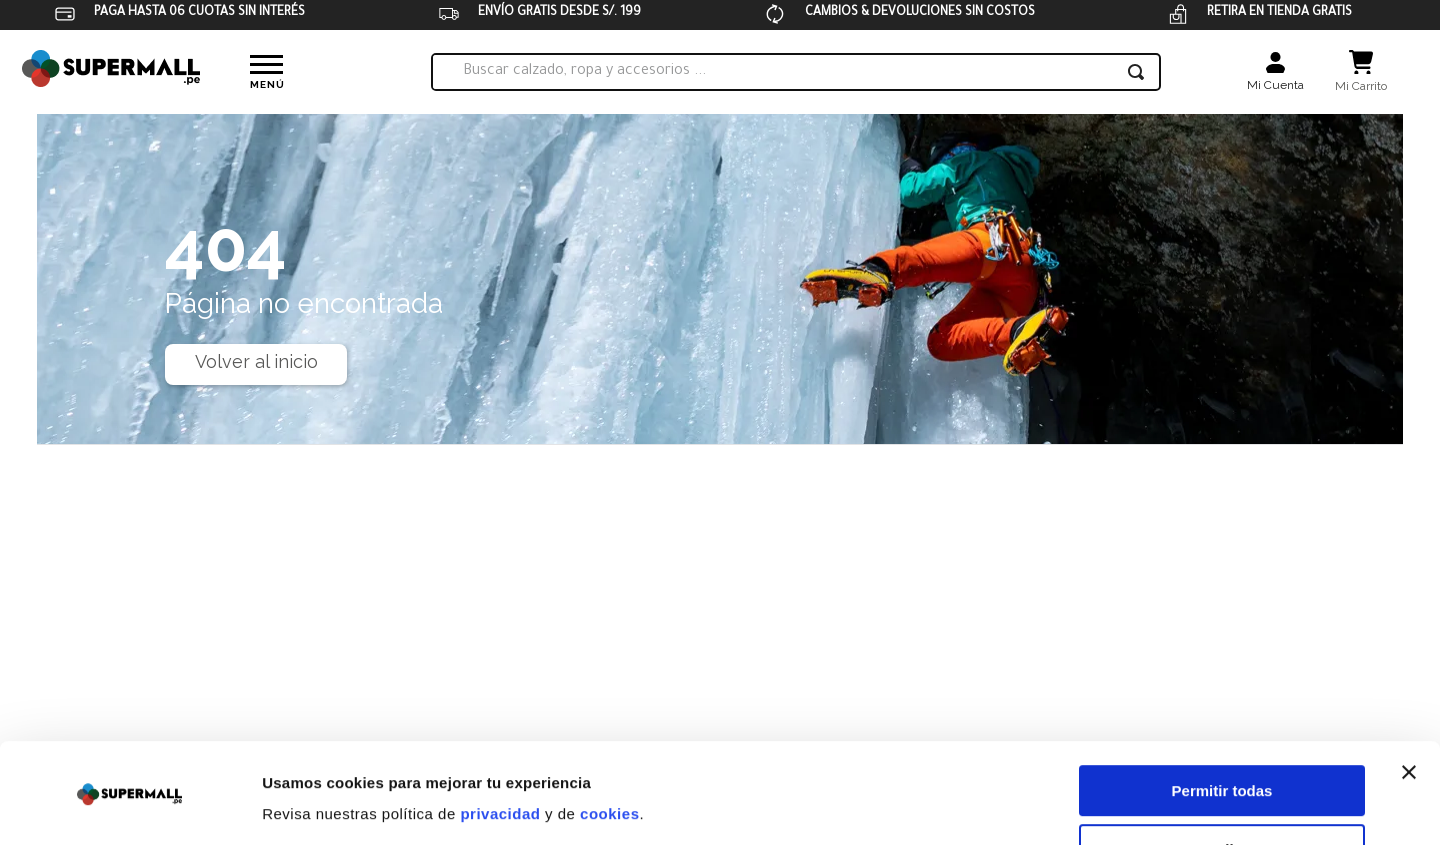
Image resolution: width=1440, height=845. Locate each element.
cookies (609, 750)
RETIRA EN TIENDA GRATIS (1279, 13)
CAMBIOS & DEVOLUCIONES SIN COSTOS (920, 13)
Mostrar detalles (320, 805)
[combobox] (796, 72)
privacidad (500, 750)
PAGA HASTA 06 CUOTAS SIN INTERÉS (199, 13)
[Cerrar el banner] (1409, 709)
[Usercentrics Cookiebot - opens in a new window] (129, 806)
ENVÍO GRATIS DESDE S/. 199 (559, 13)
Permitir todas (1222, 727)
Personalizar (1222, 786)
